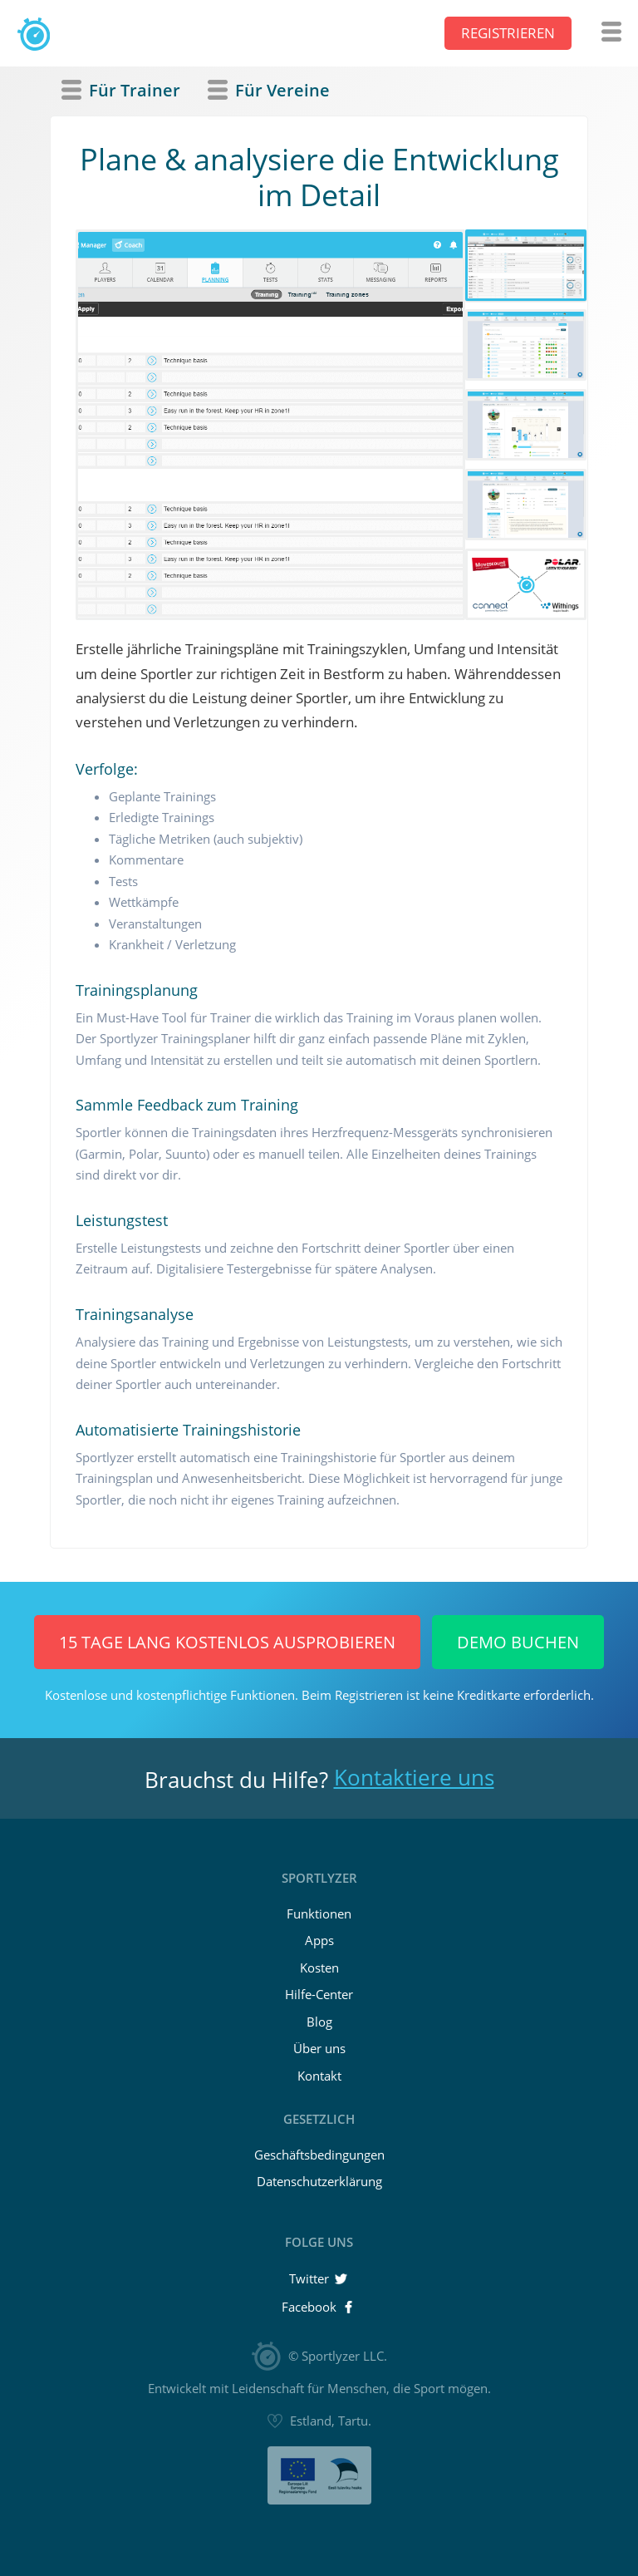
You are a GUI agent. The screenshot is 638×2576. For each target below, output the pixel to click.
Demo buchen (518, 1642)
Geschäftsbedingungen (319, 2154)
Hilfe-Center (319, 1994)
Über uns (319, 2048)
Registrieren (508, 32)
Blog (319, 2021)
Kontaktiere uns (414, 1777)
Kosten (319, 1967)
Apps (319, 1940)
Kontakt (319, 2075)
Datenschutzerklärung (319, 2181)
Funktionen (319, 1913)
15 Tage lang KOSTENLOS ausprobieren (227, 1642)
